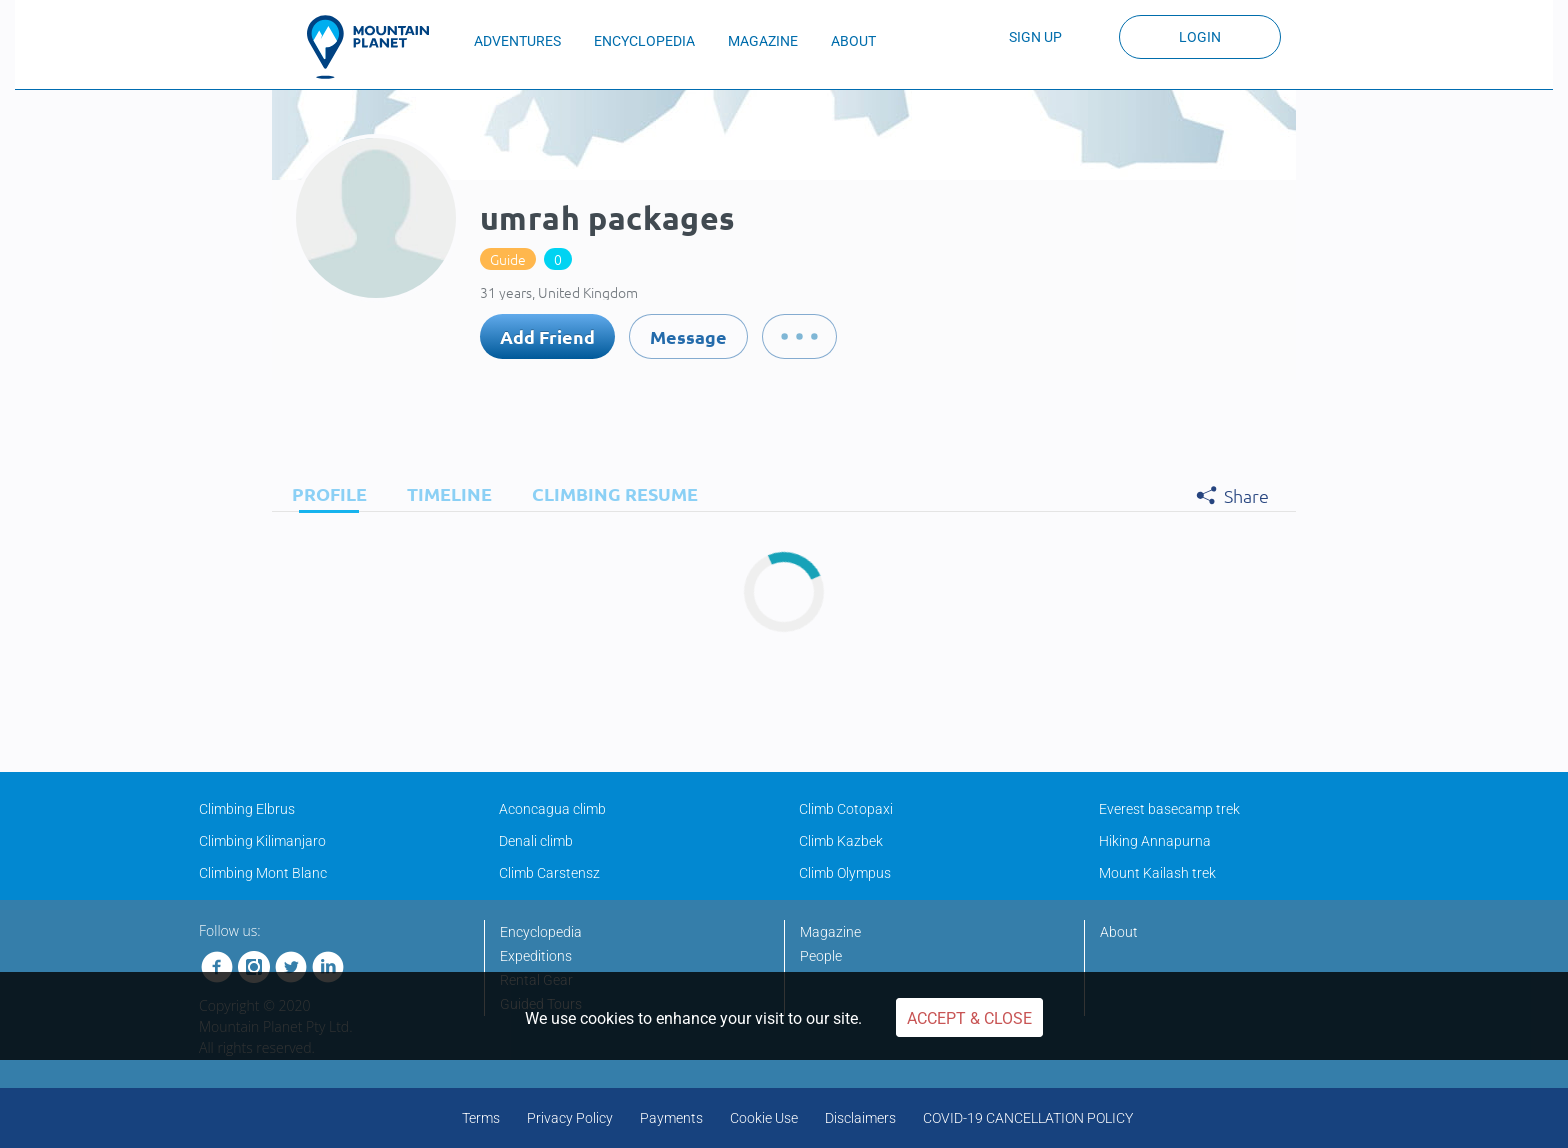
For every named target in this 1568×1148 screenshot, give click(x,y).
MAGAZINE (763, 41)
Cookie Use (764, 1118)
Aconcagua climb (552, 809)
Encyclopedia (541, 932)
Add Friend (547, 336)
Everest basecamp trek (1169, 809)
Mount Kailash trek (1157, 873)
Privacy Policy (570, 1118)
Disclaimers (860, 1118)
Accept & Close (969, 1018)
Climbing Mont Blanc (263, 873)
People (821, 956)
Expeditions (536, 956)
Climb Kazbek (841, 841)
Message (688, 336)
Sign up (1035, 37)
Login (1200, 37)
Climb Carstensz (549, 873)
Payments (671, 1118)
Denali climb (536, 841)
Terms (481, 1118)
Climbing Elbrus (247, 809)
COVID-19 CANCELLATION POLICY (1028, 1118)
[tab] (324, 493)
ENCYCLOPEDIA (644, 41)
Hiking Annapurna (1155, 841)
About (1119, 932)
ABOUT (853, 41)
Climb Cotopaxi (846, 809)
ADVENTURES (517, 41)
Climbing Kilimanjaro (262, 841)
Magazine (830, 932)
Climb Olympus (845, 873)
